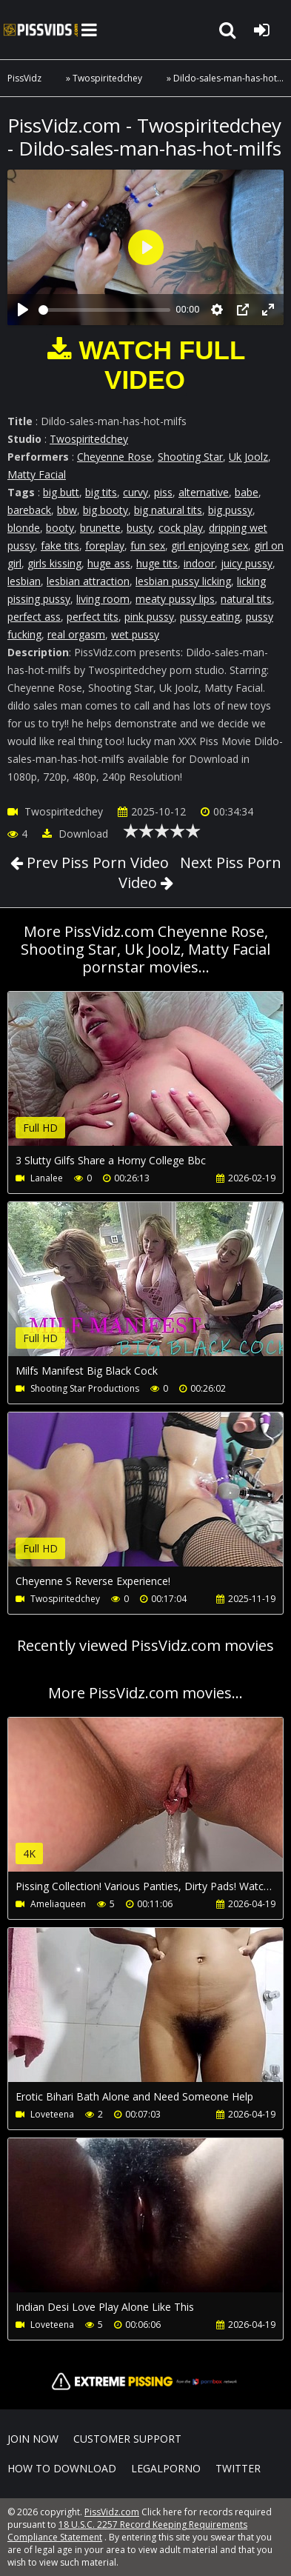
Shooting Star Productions (84, 1388)
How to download (61, 2468)
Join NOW (32, 2439)
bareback (29, 510)
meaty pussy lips (175, 599)
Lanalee (46, 1178)
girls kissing (54, 563)
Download (75, 834)
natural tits (246, 599)
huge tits (157, 563)
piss (163, 492)
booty (60, 528)
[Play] (23, 309)
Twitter (238, 2468)
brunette (100, 528)
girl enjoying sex (209, 545)
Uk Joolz (248, 457)
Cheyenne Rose (114, 457)
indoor (199, 563)
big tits (101, 492)
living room (103, 599)
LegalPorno (166, 2468)
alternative (203, 492)
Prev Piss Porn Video (96, 862)
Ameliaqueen (58, 1904)
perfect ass (34, 617)
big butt (61, 492)
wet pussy (135, 634)
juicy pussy (246, 563)
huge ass (108, 563)
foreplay (104, 545)
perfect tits (92, 617)
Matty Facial (36, 474)
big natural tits (168, 510)
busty (140, 528)
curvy (135, 492)
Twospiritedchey (107, 78)
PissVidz (24, 78)
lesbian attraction (88, 581)
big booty (105, 510)
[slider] (104, 310)
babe (246, 492)
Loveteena (52, 2114)
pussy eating (210, 617)
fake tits (60, 545)
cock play (180, 528)
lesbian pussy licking (183, 581)
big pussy (230, 510)
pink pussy (149, 617)
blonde (23, 528)
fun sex (147, 545)
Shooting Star (190, 457)
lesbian (24, 581)
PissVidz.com (41, 29)
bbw (67, 510)
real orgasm (76, 634)
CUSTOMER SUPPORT (127, 2439)
